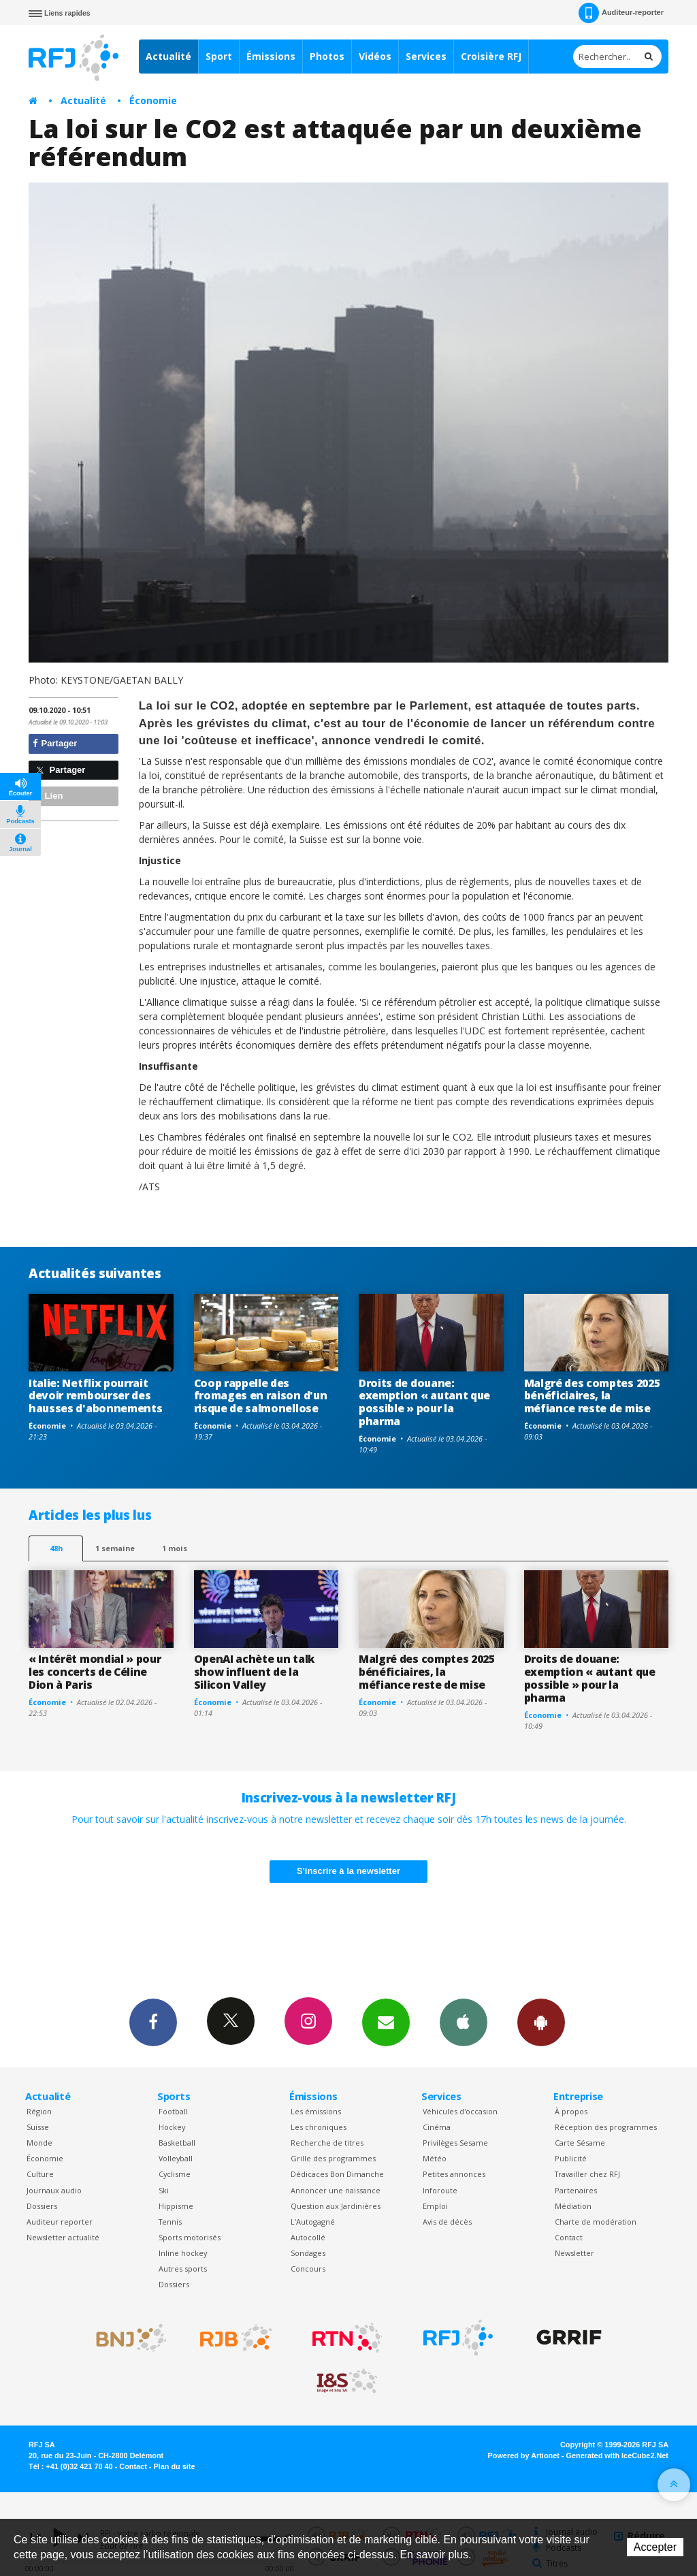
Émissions (270, 56)
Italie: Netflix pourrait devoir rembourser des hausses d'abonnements (95, 1396)
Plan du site (174, 2466)
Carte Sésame (580, 2142)
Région (39, 2111)
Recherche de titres (327, 2142)
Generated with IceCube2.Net (617, 2455)
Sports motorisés (190, 2237)
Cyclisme (175, 2173)
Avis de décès (447, 2221)
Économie (153, 100)
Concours (308, 2268)
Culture (40, 2173)
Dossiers (42, 2205)
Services (426, 56)
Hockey (172, 2126)
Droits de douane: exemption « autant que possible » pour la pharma (424, 1402)
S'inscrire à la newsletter (348, 1871)
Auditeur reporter (60, 2221)
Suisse (38, 2126)
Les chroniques (318, 2126)
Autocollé (308, 2237)
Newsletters (386, 2022)
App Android (541, 2022)
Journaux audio (54, 2190)
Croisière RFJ (491, 56)
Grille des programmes (333, 2158)
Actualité (168, 56)
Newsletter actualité (63, 2237)
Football (173, 2111)
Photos (327, 56)
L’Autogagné (313, 2221)
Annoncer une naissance (335, 2190)
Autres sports (183, 2268)
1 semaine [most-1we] (115, 1548)
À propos (571, 2111)
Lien (48, 796)
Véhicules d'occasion (460, 2111)
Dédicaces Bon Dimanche (337, 2173)
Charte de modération (595, 2221)
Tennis (170, 2221)
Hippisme (176, 2205)
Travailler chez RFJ (587, 2173)
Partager (55, 743)
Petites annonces (454, 2173)
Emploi (435, 2205)
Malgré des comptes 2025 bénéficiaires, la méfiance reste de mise (592, 1396)
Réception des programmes (606, 2126)
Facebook (153, 2022)
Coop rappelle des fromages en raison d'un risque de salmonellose (260, 1396)
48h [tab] (56, 1548)
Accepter (655, 2547)
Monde (39, 2142)
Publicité (571, 2158)
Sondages (308, 2252)
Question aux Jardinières (335, 2205)
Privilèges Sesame (455, 2142)
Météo (435, 2158)
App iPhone (463, 2022)
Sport (219, 56)
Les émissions (316, 2111)
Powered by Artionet (524, 2455)
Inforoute (440, 2190)
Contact (569, 2237)
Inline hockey (183, 2252)
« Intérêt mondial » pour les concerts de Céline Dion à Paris (95, 1671)
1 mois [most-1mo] (174, 1548)
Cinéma (437, 2126)
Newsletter (574, 2252)
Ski (164, 2190)
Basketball (177, 2142)
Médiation (573, 2205)
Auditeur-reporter (621, 13)
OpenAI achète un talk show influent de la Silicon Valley (254, 1671)
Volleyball (176, 2158)
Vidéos (375, 56)
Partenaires (576, 2190)
